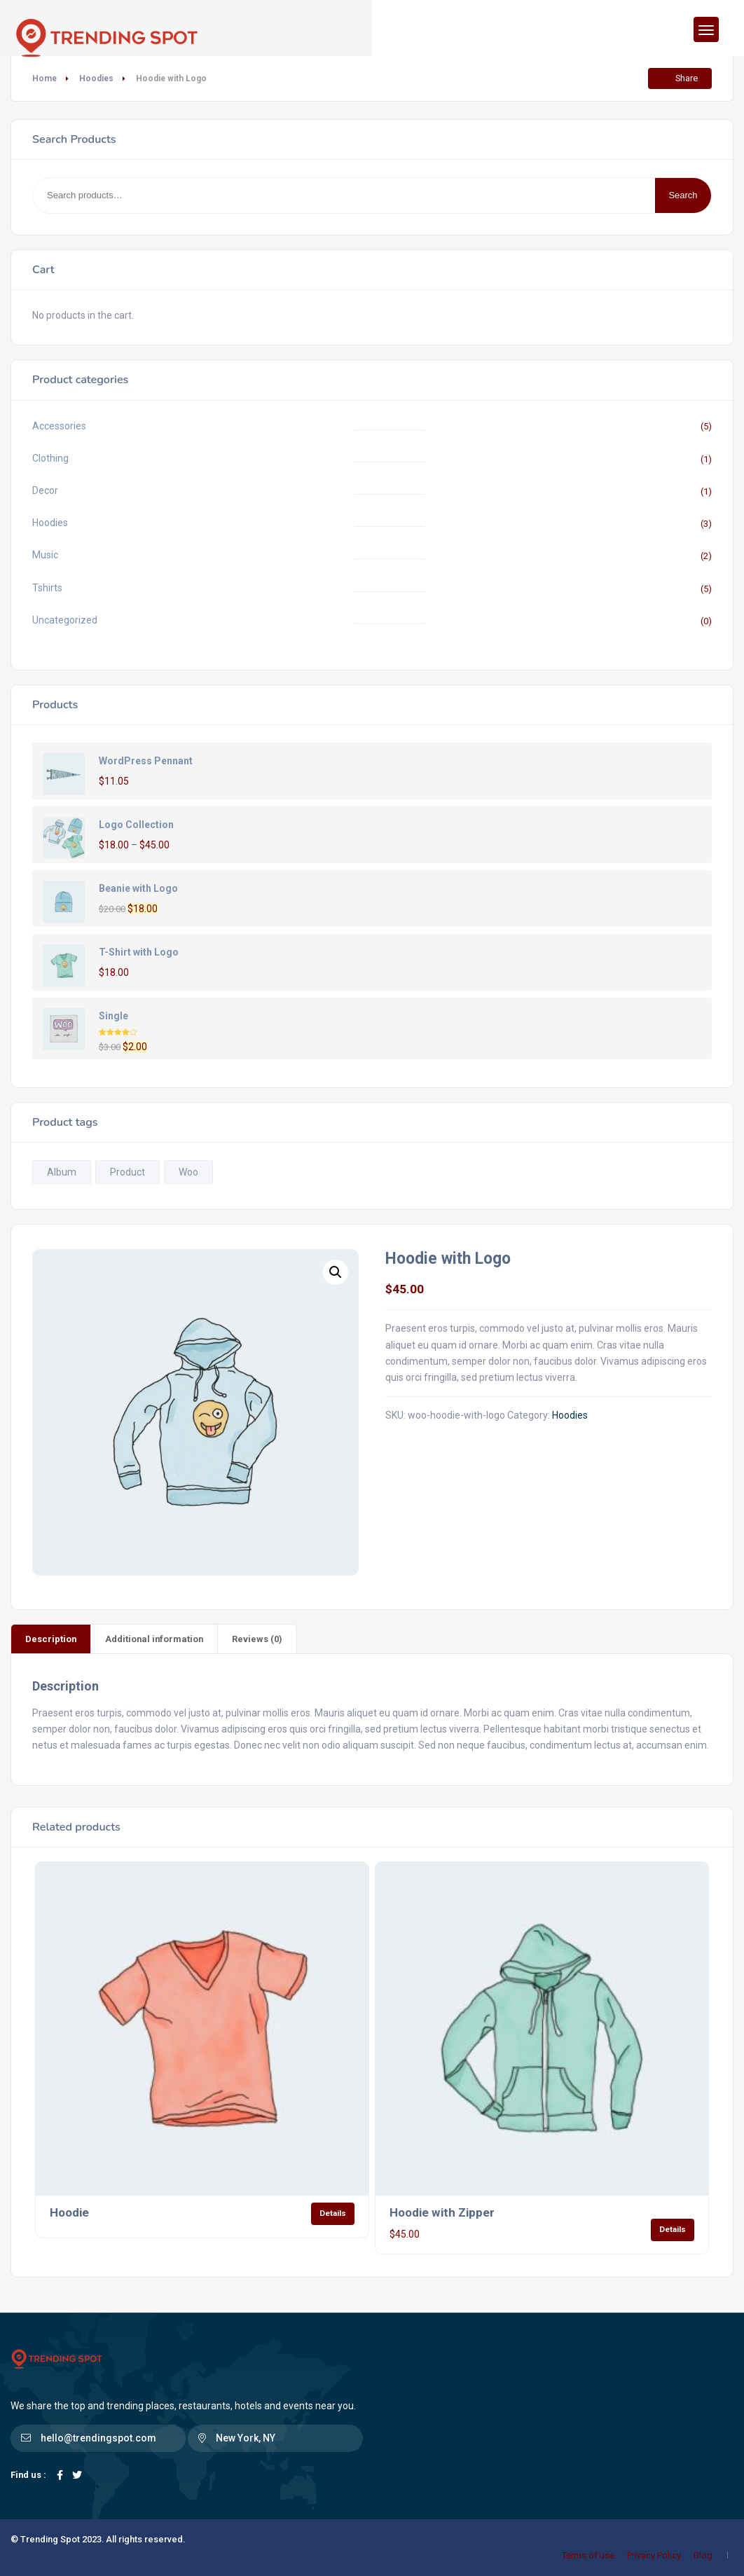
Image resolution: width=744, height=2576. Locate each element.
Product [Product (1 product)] (127, 1172)
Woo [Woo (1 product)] (188, 1172)
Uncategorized (64, 620)
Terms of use (588, 2555)
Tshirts (47, 587)
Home (44, 78)
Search (682, 195)
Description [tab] (50, 1639)
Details (332, 2213)
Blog (703, 2555)
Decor (45, 490)
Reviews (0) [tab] (257, 1639)
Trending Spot (50, 2539)
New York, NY (245, 2438)
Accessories (59, 426)
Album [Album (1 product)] (61, 1172)
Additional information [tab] (154, 1639)
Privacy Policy (654, 2555)
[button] (335, 1272)
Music (45, 554)
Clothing (50, 458)
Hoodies (96, 78)
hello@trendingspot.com (98, 2438)
